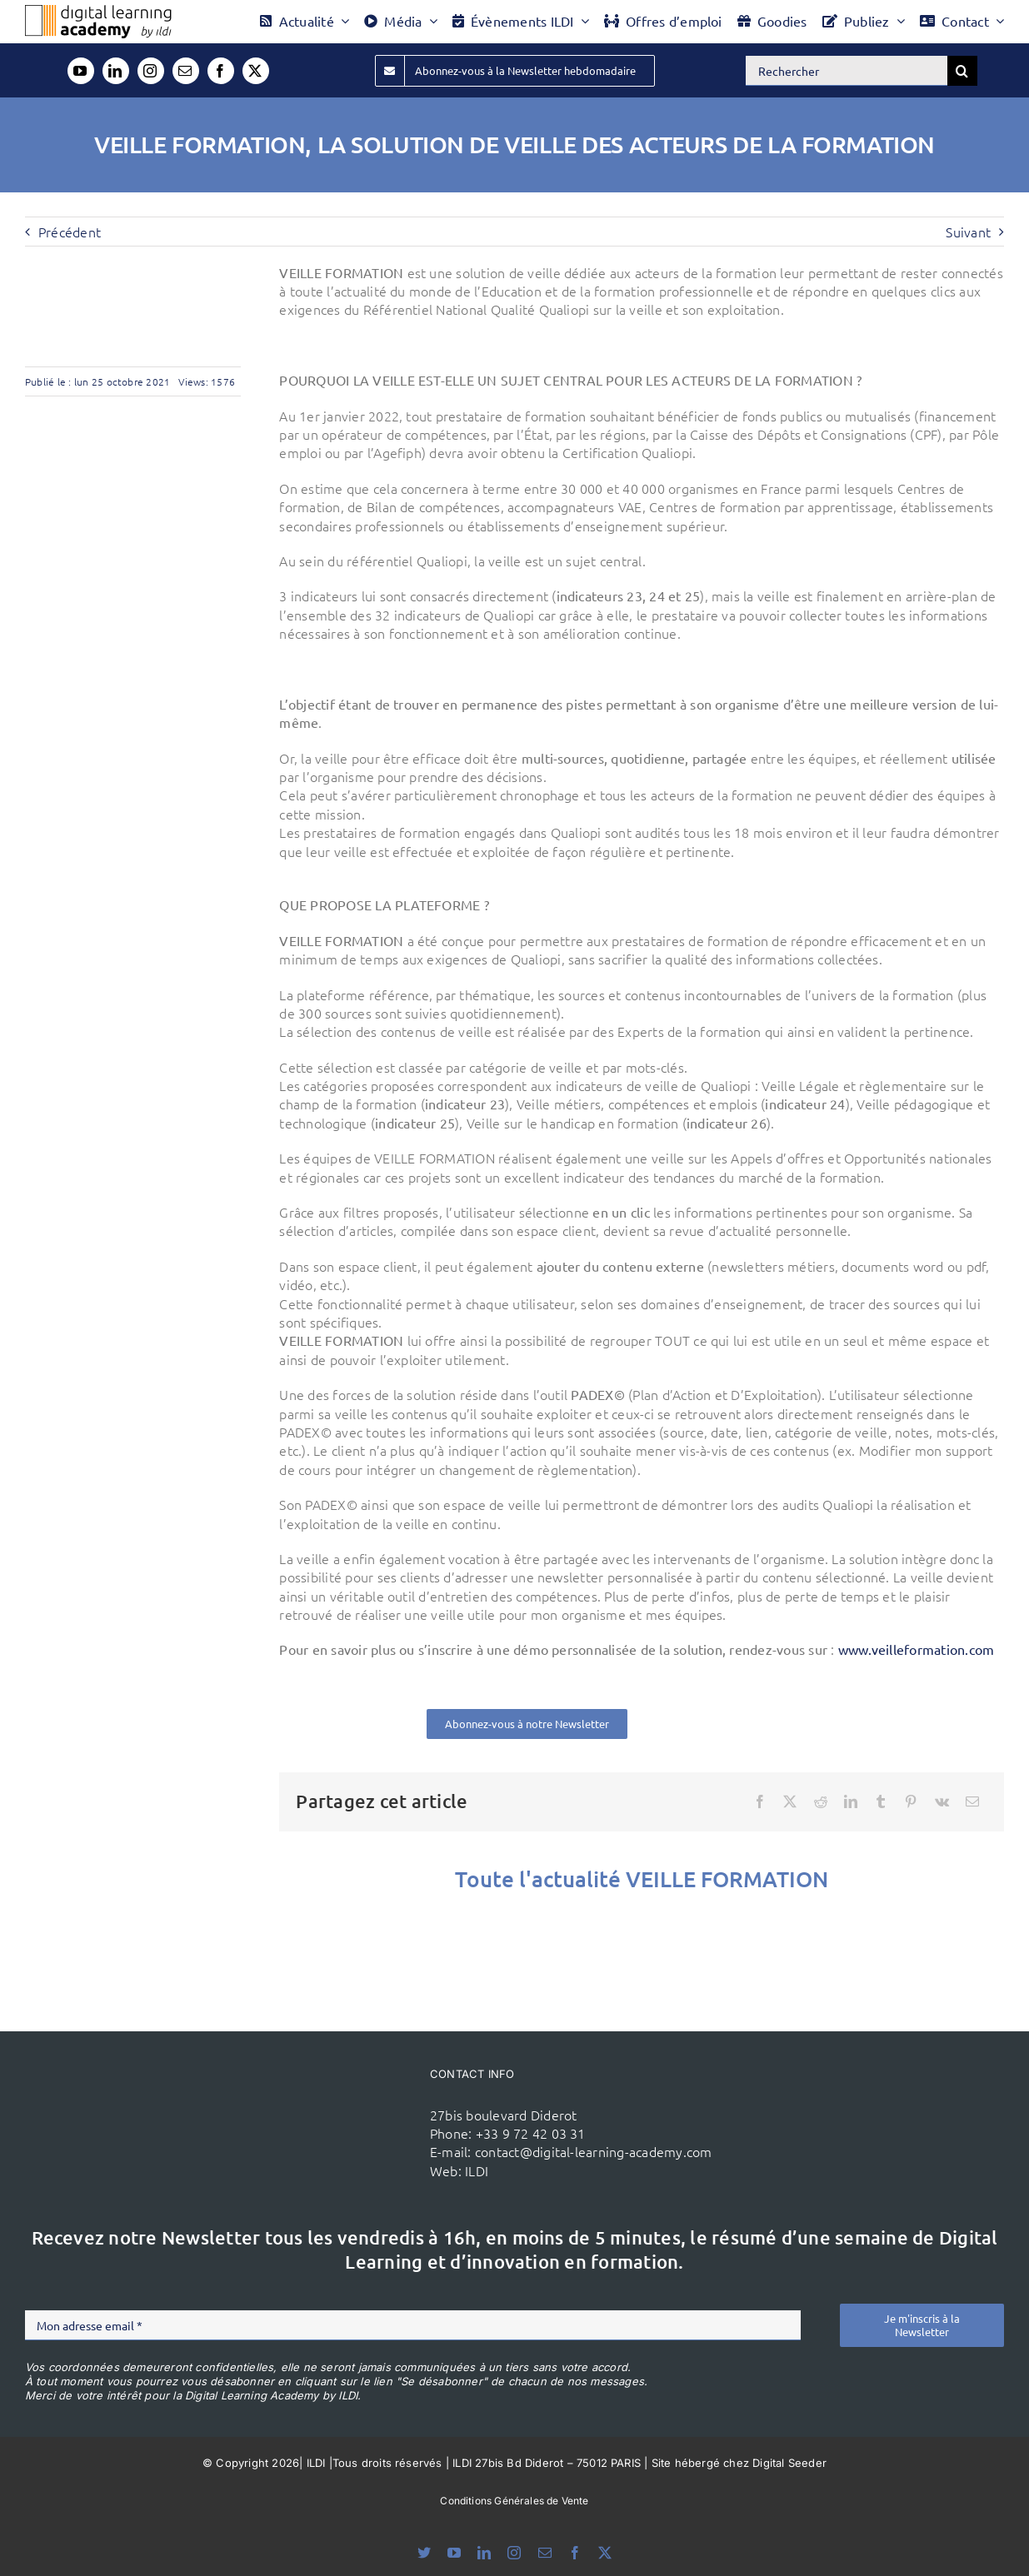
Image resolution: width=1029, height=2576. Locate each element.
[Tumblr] (881, 1801)
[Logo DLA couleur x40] (98, 11)
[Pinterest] (911, 1801)
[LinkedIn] (851, 1801)
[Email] (972, 1801)
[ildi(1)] (344, 2099)
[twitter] (255, 70)
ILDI (476, 2170)
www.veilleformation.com (916, 1649)
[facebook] (220, 70)
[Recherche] (962, 71)
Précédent (69, 231)
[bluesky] (424, 2552)
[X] (790, 1801)
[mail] (185, 70)
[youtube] (80, 70)
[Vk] (942, 1801)
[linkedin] (115, 70)
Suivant (968, 231)
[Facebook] (760, 1801)
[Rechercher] (846, 71)
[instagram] (150, 70)
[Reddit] (821, 1801)
